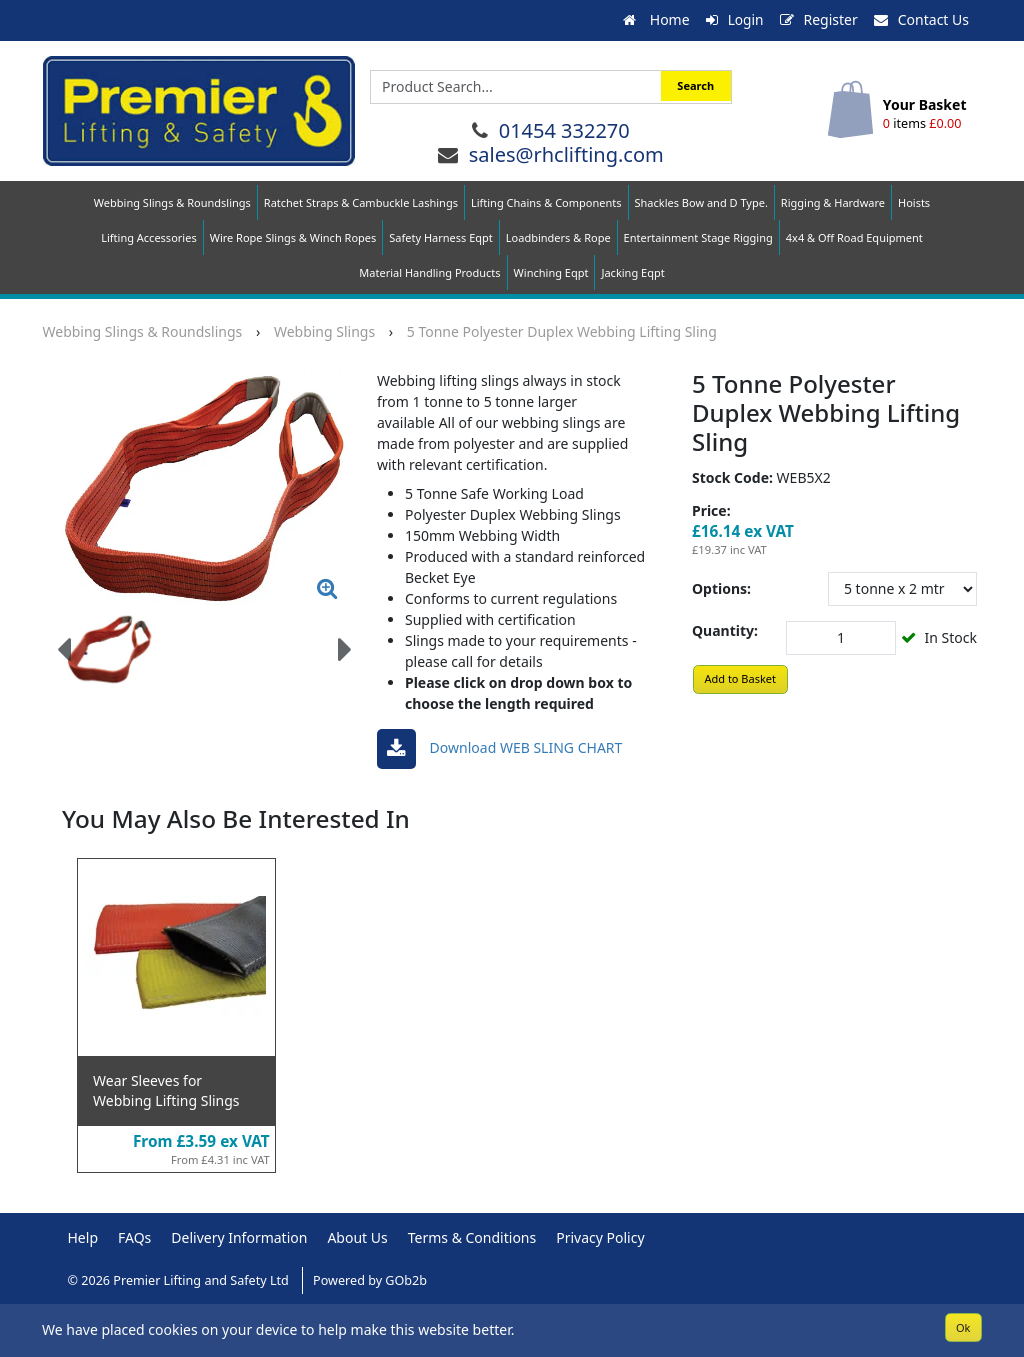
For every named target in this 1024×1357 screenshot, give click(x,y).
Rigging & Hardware (833, 202)
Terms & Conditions (472, 1236)
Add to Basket (740, 677)
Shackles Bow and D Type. (701, 202)
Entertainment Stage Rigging (698, 237)
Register (819, 19)
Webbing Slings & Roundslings (172, 202)
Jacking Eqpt (632, 272)
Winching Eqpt (551, 272)
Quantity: (725, 629)
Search (695, 85)
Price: (711, 509)
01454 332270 (564, 129)
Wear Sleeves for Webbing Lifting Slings (166, 1089)
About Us (357, 1236)
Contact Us (921, 19)
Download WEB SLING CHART (499, 749)
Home (655, 19)
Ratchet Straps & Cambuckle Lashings (361, 202)
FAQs (134, 1236)
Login (734, 19)
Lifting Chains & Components (546, 202)
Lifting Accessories (148, 237)
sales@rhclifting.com (566, 153)
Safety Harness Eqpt (441, 237)
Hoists (914, 202)
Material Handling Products (429, 272)
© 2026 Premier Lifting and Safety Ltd (180, 1279)
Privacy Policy (600, 1236)
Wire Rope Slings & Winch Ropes (293, 237)
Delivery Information (239, 1236)
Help (83, 1236)
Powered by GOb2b (370, 1279)
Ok (963, 1326)
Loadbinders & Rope (558, 237)
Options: (721, 587)
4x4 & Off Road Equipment (854, 237)
